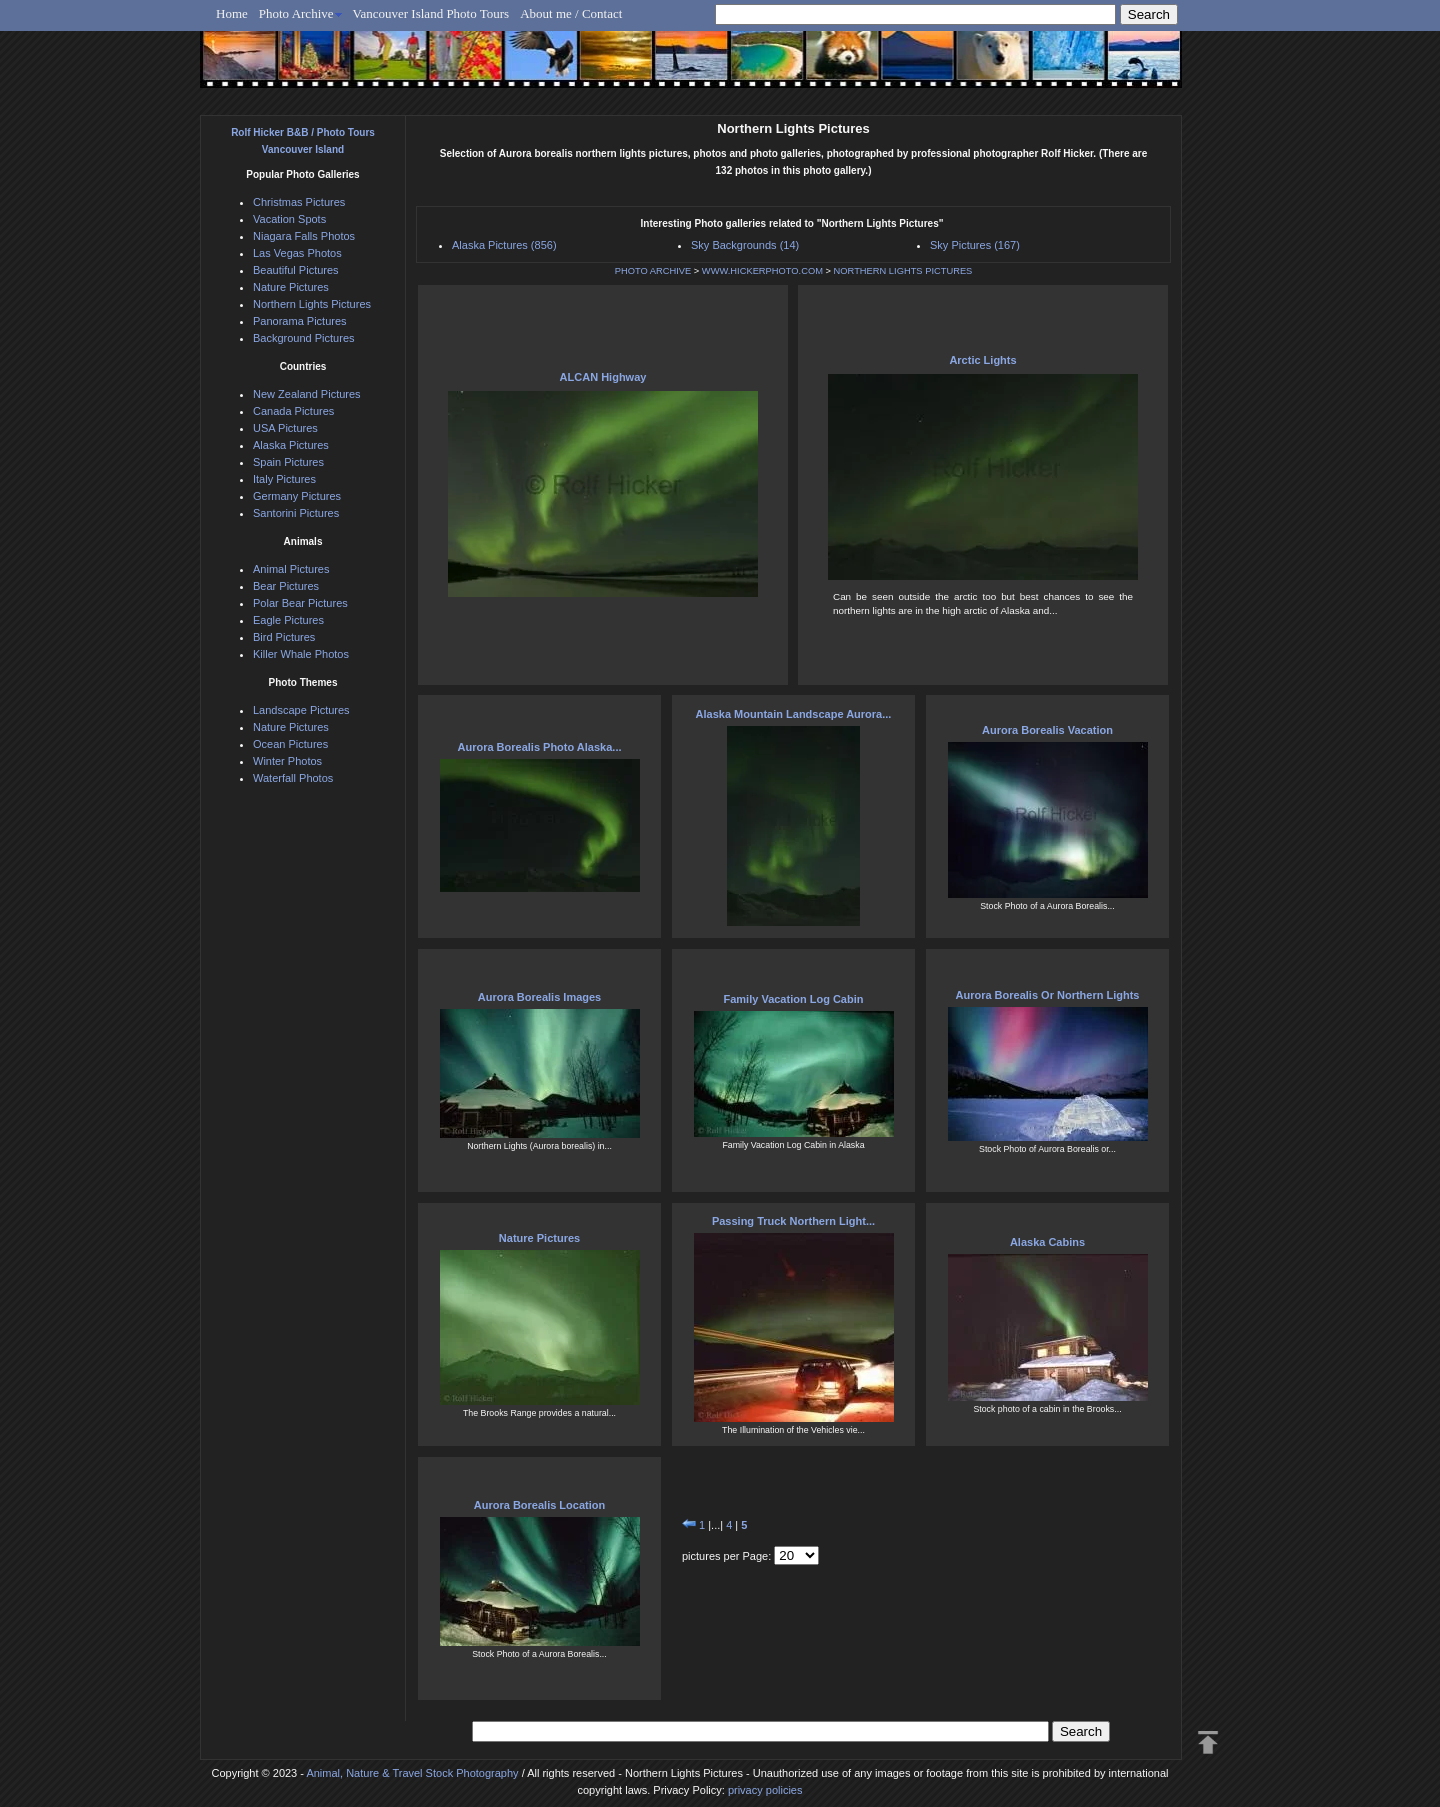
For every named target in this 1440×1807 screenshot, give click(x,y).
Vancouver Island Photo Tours (431, 13)
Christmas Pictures (299, 202)
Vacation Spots (289, 219)
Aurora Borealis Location (539, 1505)
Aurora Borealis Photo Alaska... (539, 747)
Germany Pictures (297, 496)
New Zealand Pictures (307, 394)
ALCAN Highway (603, 377)
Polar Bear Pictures (300, 603)
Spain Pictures (288, 462)
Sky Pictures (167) (975, 245)
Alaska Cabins (1047, 1242)
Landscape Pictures (301, 710)
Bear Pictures (286, 586)
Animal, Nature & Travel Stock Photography (412, 1773)
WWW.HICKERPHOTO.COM (762, 271)
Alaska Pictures (291, 445)
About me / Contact (571, 13)
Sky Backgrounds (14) (745, 245)
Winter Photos (287, 761)
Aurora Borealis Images (540, 997)
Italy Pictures (284, 479)
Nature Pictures (539, 1238)
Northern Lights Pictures (312, 304)
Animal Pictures (291, 569)
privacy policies (765, 1790)
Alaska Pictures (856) (504, 245)
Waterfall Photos (293, 778)
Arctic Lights (982, 360)
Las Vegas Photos (297, 253)
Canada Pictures (293, 411)
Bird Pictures (284, 637)
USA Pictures (285, 428)
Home (232, 13)
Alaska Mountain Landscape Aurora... (794, 714)
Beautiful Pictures (296, 270)
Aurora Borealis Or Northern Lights (1048, 995)
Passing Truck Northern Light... (793, 1221)
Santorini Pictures (296, 513)
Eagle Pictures (288, 620)
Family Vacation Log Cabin (794, 999)
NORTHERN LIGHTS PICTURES (903, 271)
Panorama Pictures (300, 321)
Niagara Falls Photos (304, 236)
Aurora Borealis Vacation (1047, 730)
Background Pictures (304, 338)
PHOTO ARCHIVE (653, 271)
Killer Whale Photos (301, 654)
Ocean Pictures (290, 744)
